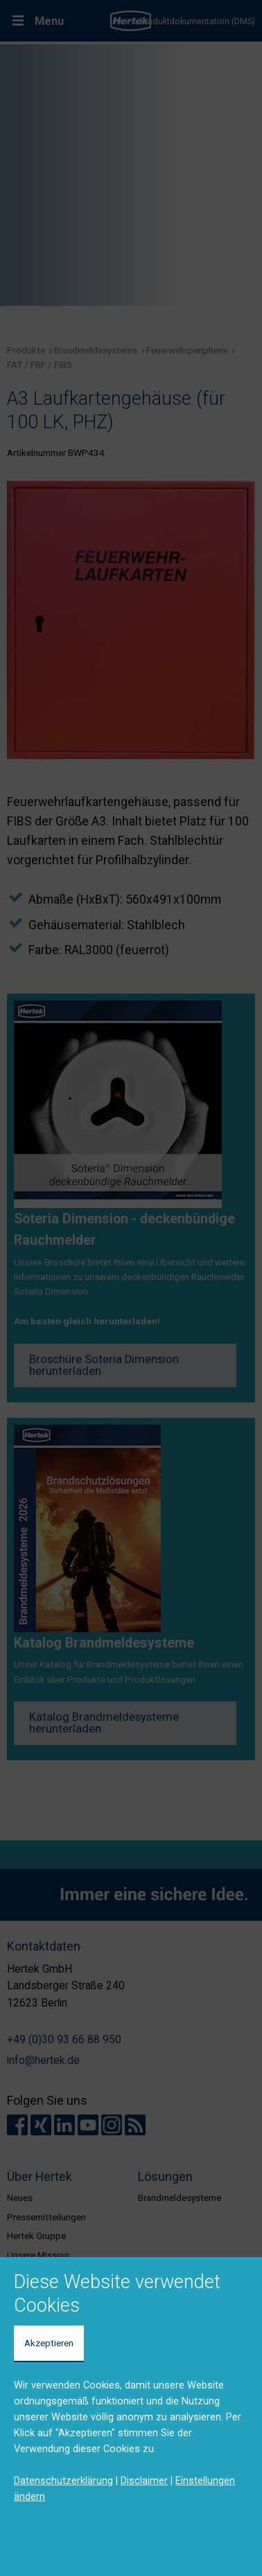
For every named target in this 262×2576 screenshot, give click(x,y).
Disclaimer (144, 2480)
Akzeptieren (48, 2342)
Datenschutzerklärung (63, 2480)
